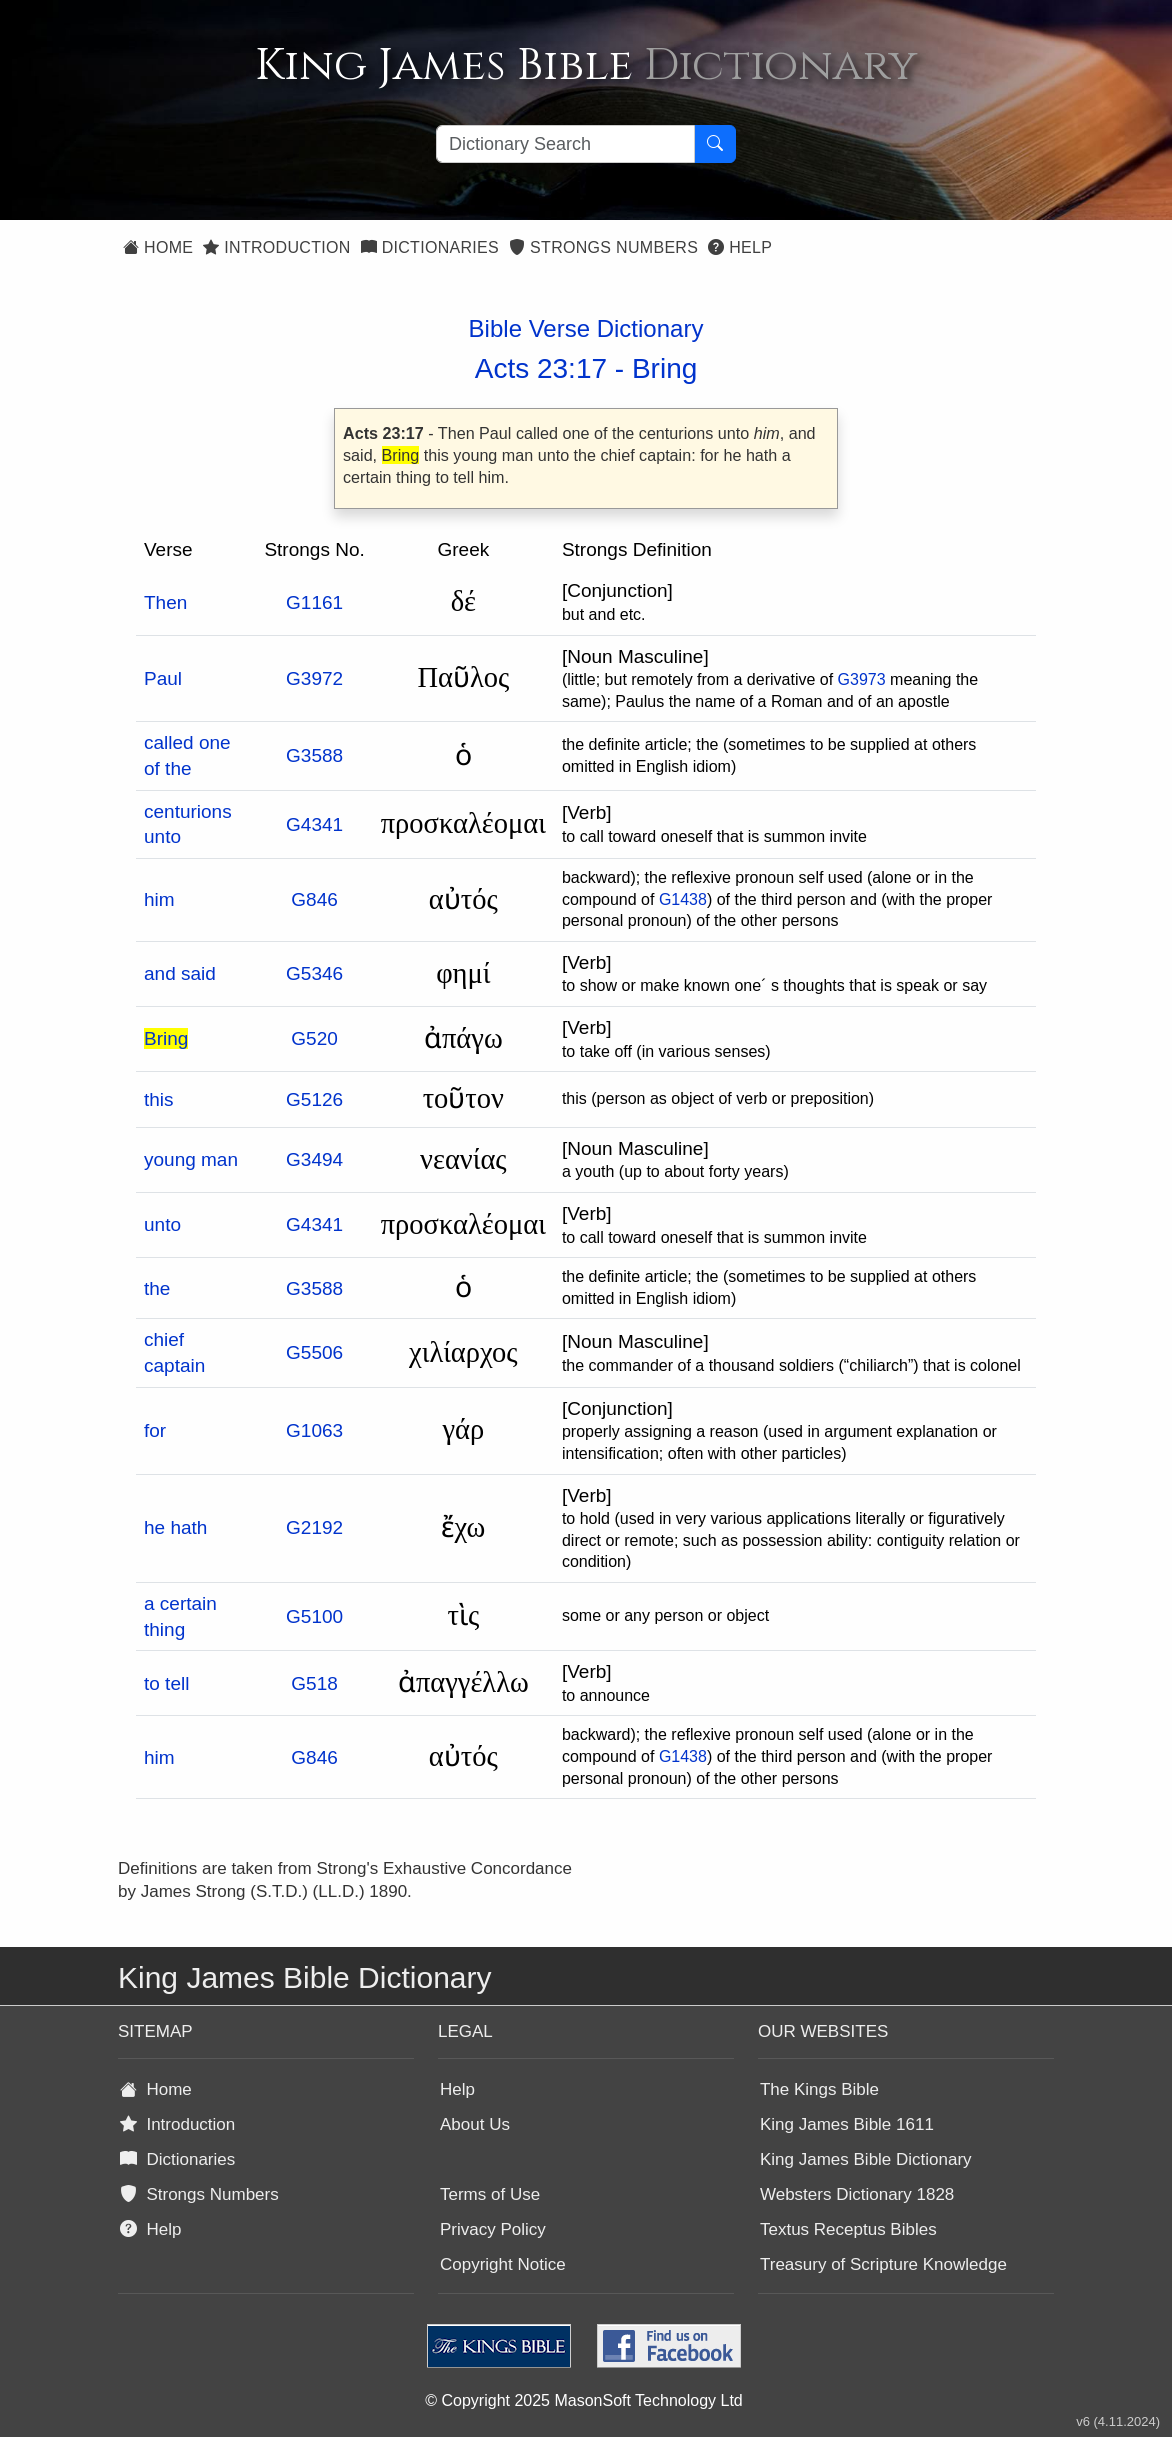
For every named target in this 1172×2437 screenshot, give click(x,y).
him (159, 899)
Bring (664, 368)
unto (162, 1224)
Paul (163, 678)
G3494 (314, 1159)
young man (191, 1159)
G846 (314, 899)
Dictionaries (430, 247)
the (157, 1288)
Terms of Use (490, 2194)
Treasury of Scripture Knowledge (883, 2264)
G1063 (314, 1430)
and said (180, 973)
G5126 (314, 1099)
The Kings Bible (819, 2089)
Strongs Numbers (603, 247)
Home (158, 247)
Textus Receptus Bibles (848, 2229)
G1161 (314, 602)
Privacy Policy (493, 2229)
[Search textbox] (565, 144)
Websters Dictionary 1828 (857, 2194)
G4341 (314, 824)
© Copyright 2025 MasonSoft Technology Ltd (583, 2400)
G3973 (862, 679)
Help (740, 247)
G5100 (314, 1616)
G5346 (314, 973)
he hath (175, 1527)
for (155, 1430)
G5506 (314, 1352)
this (159, 1099)
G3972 (314, 678)
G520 (314, 1038)
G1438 (683, 899)
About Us (475, 2124)
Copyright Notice (503, 2264)
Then (165, 602)
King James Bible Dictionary (866, 2159)
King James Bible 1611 (847, 2124)
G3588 (314, 755)
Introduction (276, 247)
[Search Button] (715, 144)
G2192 (314, 1527)
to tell (166, 1683)
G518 (314, 1683)
